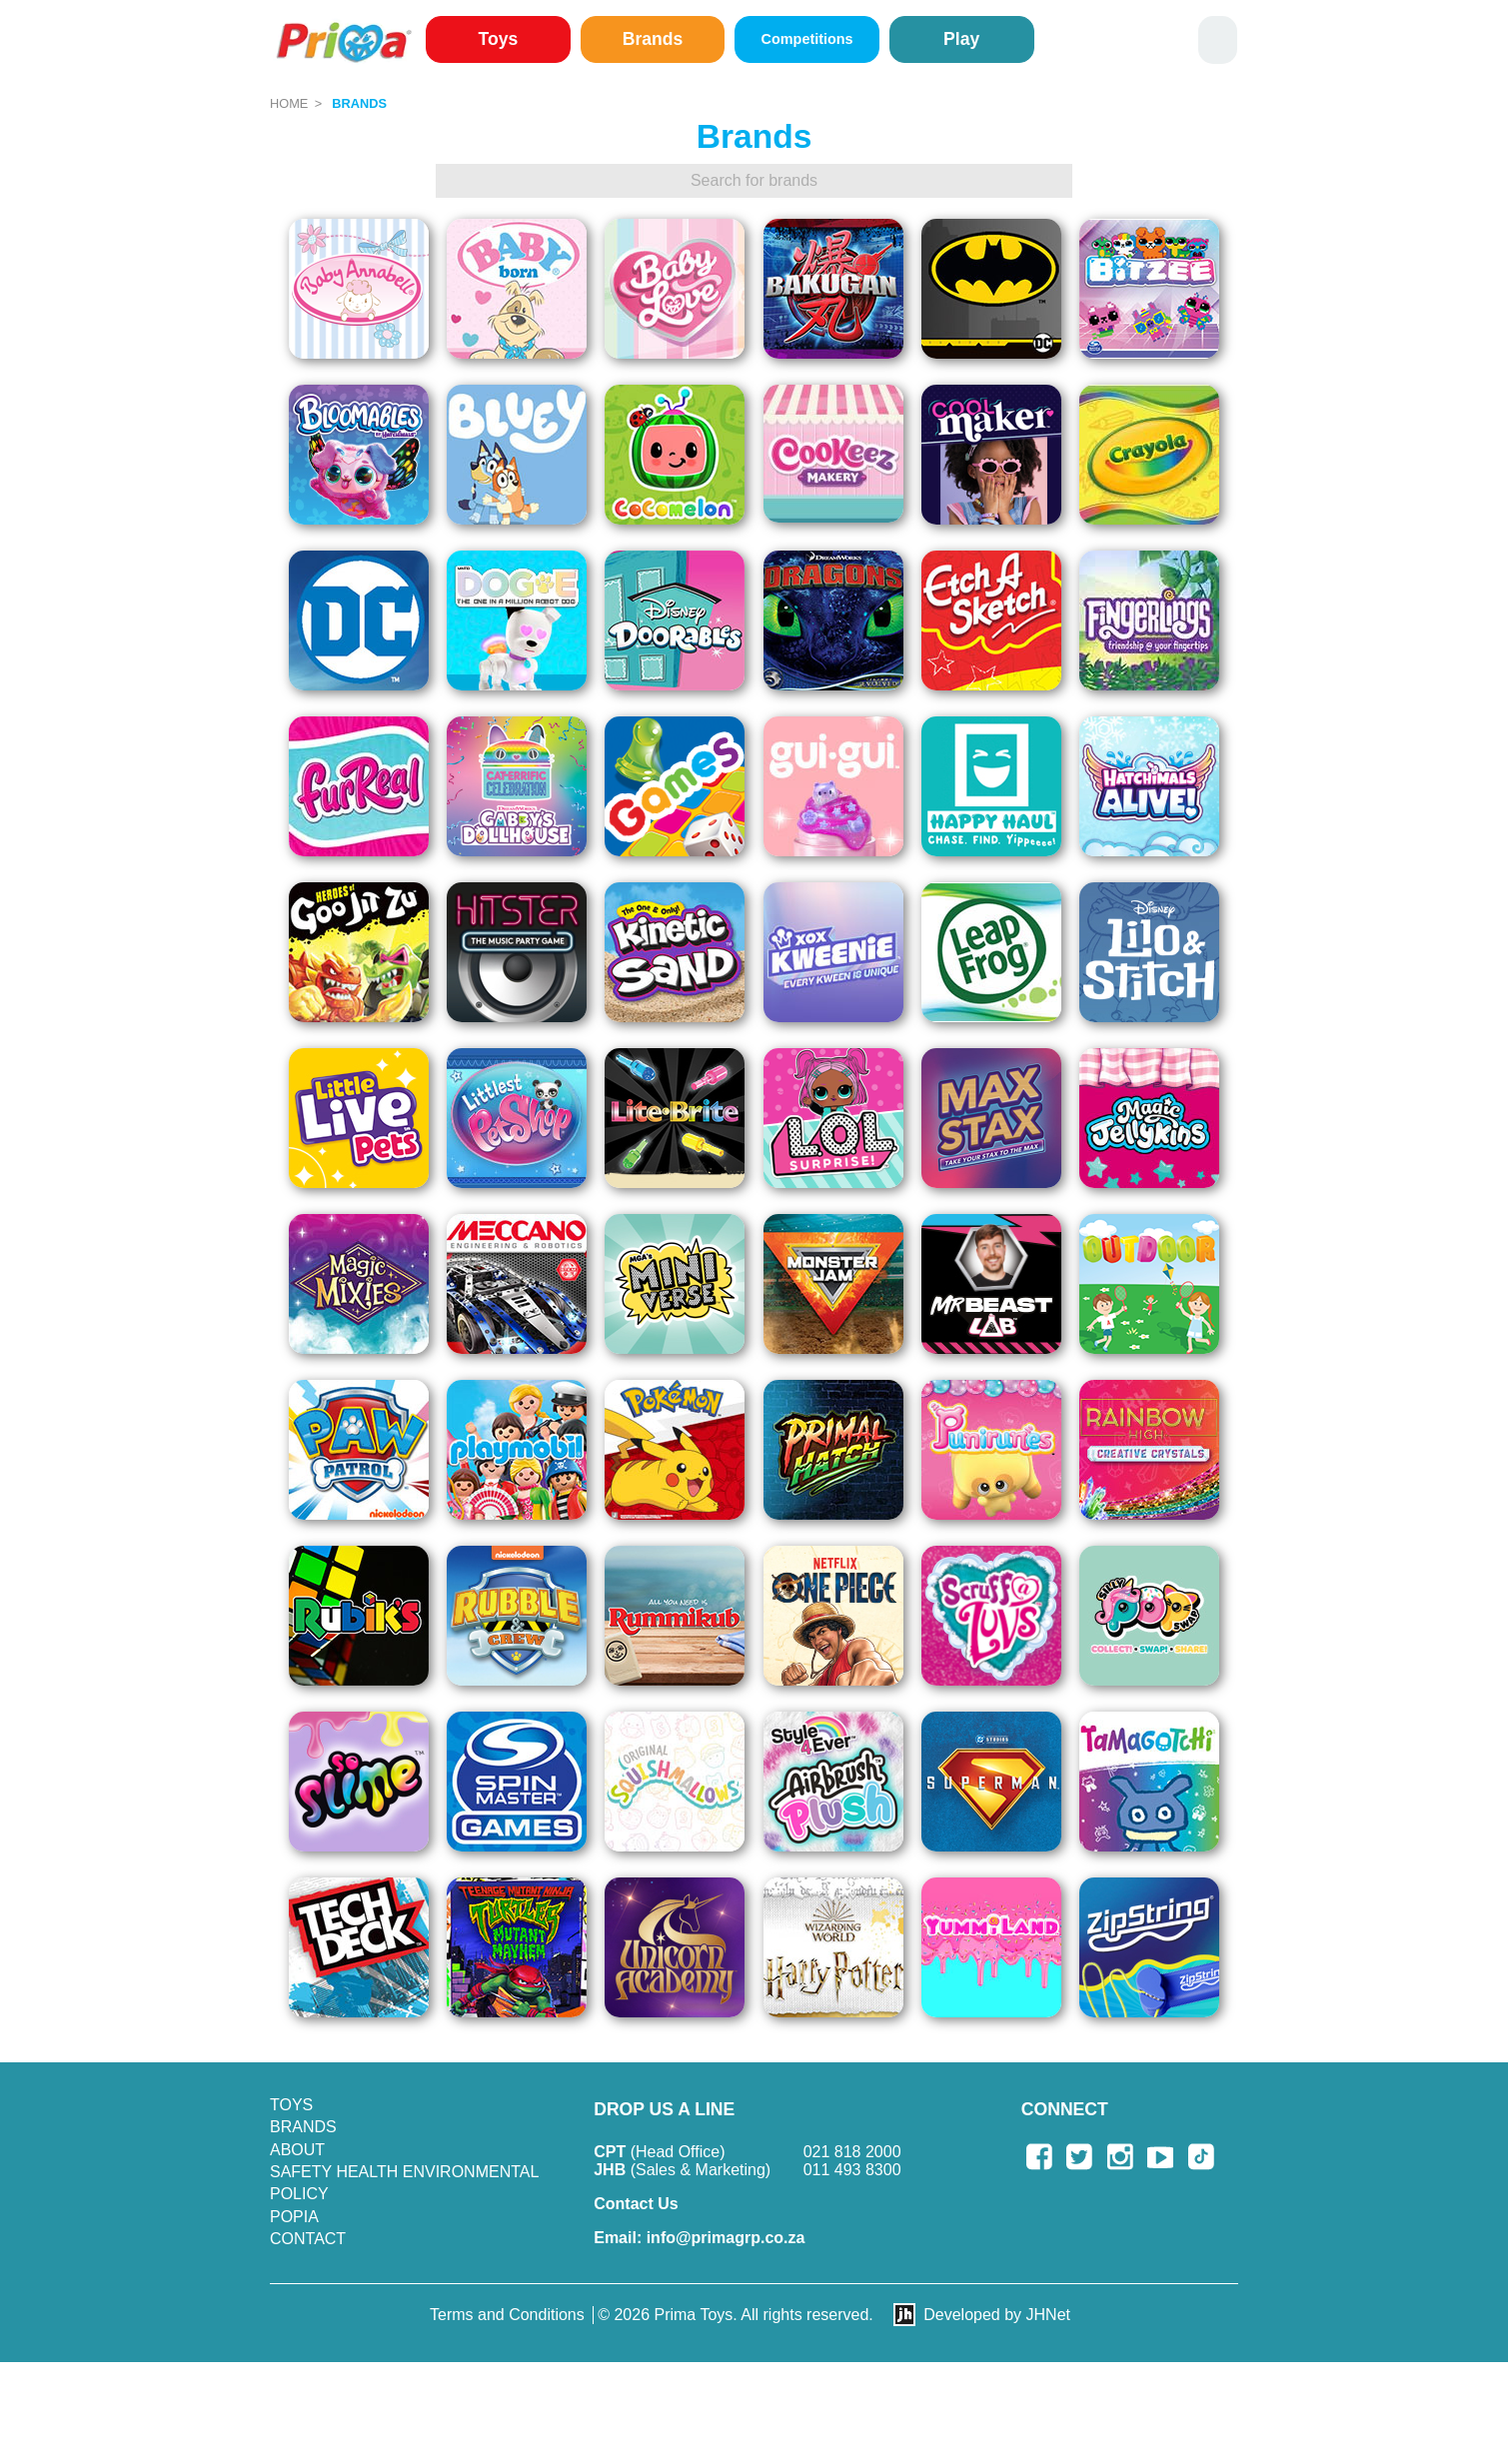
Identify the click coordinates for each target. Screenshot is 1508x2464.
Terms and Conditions (507, 2314)
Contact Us (636, 2203)
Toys (499, 39)
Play (961, 39)
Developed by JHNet (996, 2314)
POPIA (294, 2216)
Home (289, 103)
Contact (308, 2238)
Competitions (807, 39)
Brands (653, 39)
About (297, 2149)
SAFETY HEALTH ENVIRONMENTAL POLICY (404, 2182)
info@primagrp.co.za (699, 2237)
